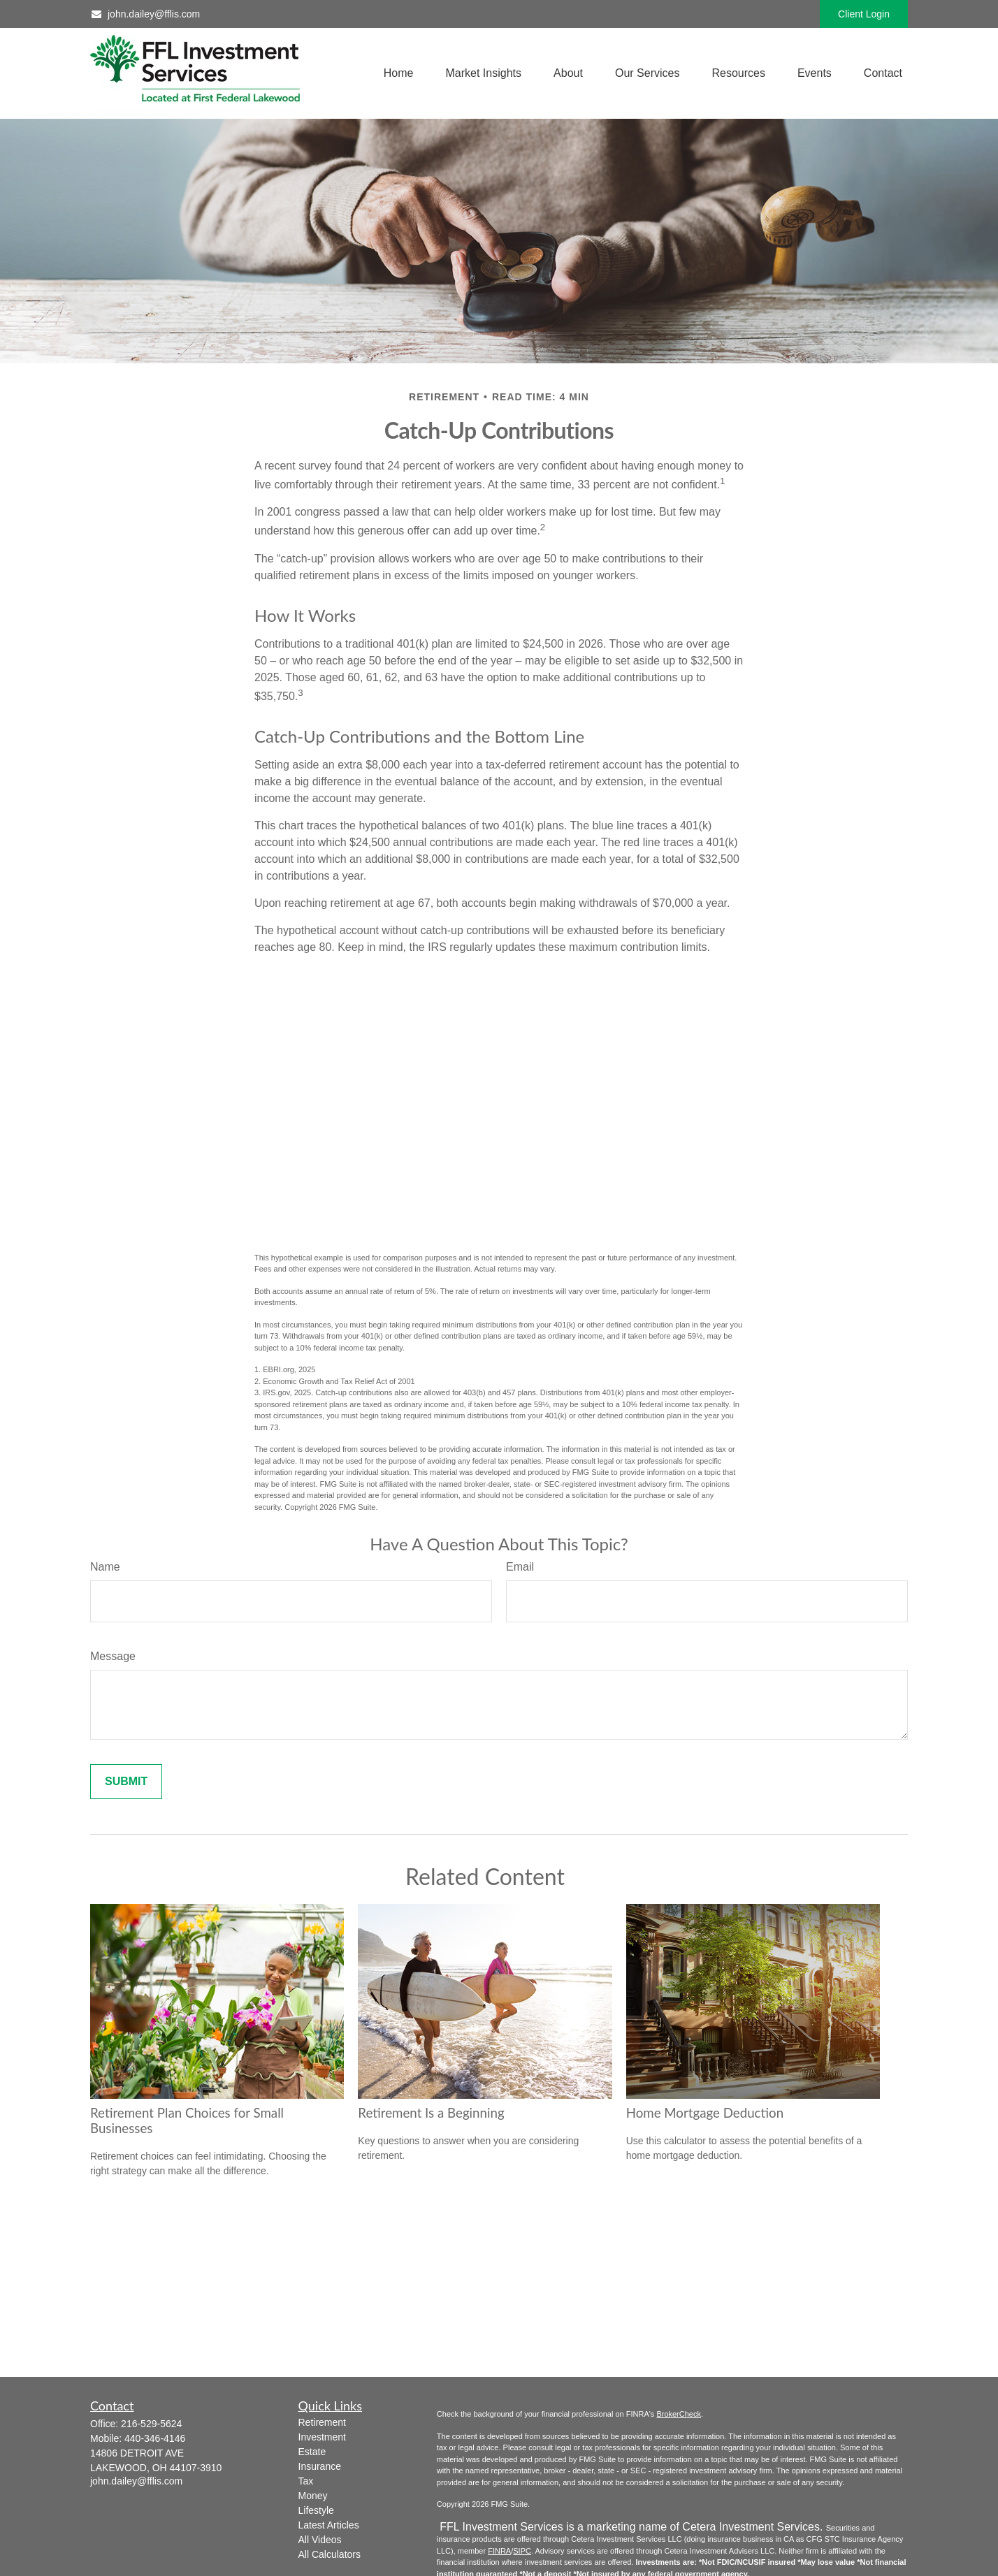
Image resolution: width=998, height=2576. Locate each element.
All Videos (320, 2539)
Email (520, 1567)
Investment (322, 2437)
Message (113, 1656)
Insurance (319, 2466)
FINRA (499, 2551)
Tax (306, 2481)
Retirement (322, 2422)
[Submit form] (126, 1781)
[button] (398, 73)
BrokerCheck (678, 2414)
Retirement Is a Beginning (431, 2112)
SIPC (522, 2551)
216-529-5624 (151, 2423)
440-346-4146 (154, 2438)
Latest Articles (328, 2525)
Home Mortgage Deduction (704, 2112)
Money (313, 2495)
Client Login (864, 14)
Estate (312, 2451)
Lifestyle (316, 2510)
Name (105, 1567)
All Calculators (329, 2554)
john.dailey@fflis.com (145, 14)
